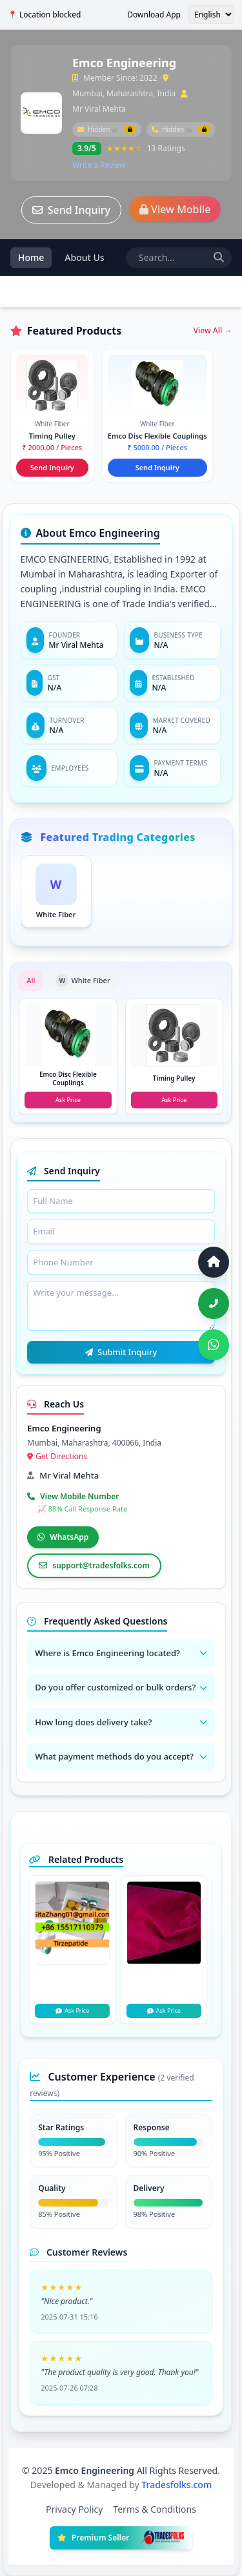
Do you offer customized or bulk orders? (121, 1687)
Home (31, 257)
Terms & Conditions (154, 2509)
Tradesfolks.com (176, 2484)
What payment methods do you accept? (121, 1756)
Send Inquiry (71, 210)
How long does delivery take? (121, 1722)
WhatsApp (62, 1537)
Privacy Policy (74, 2509)
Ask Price (72, 2010)
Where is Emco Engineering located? (121, 1653)
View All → (213, 331)
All (30, 980)
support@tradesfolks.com (94, 1565)
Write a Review (98, 165)
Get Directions (57, 1456)
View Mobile (174, 209)
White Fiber (82, 980)
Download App (154, 15)
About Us (84, 257)
